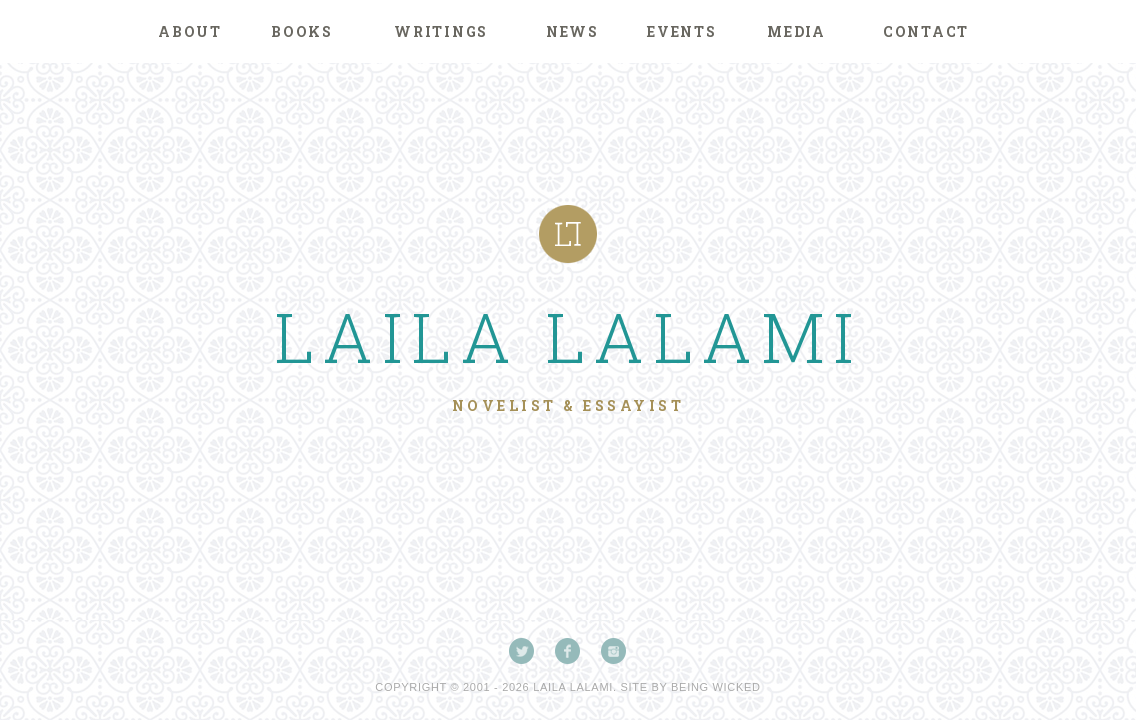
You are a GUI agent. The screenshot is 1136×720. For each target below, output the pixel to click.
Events (682, 31)
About (190, 31)
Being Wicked (716, 687)
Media (796, 31)
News (572, 31)
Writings (441, 31)
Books (302, 31)
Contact (926, 31)
